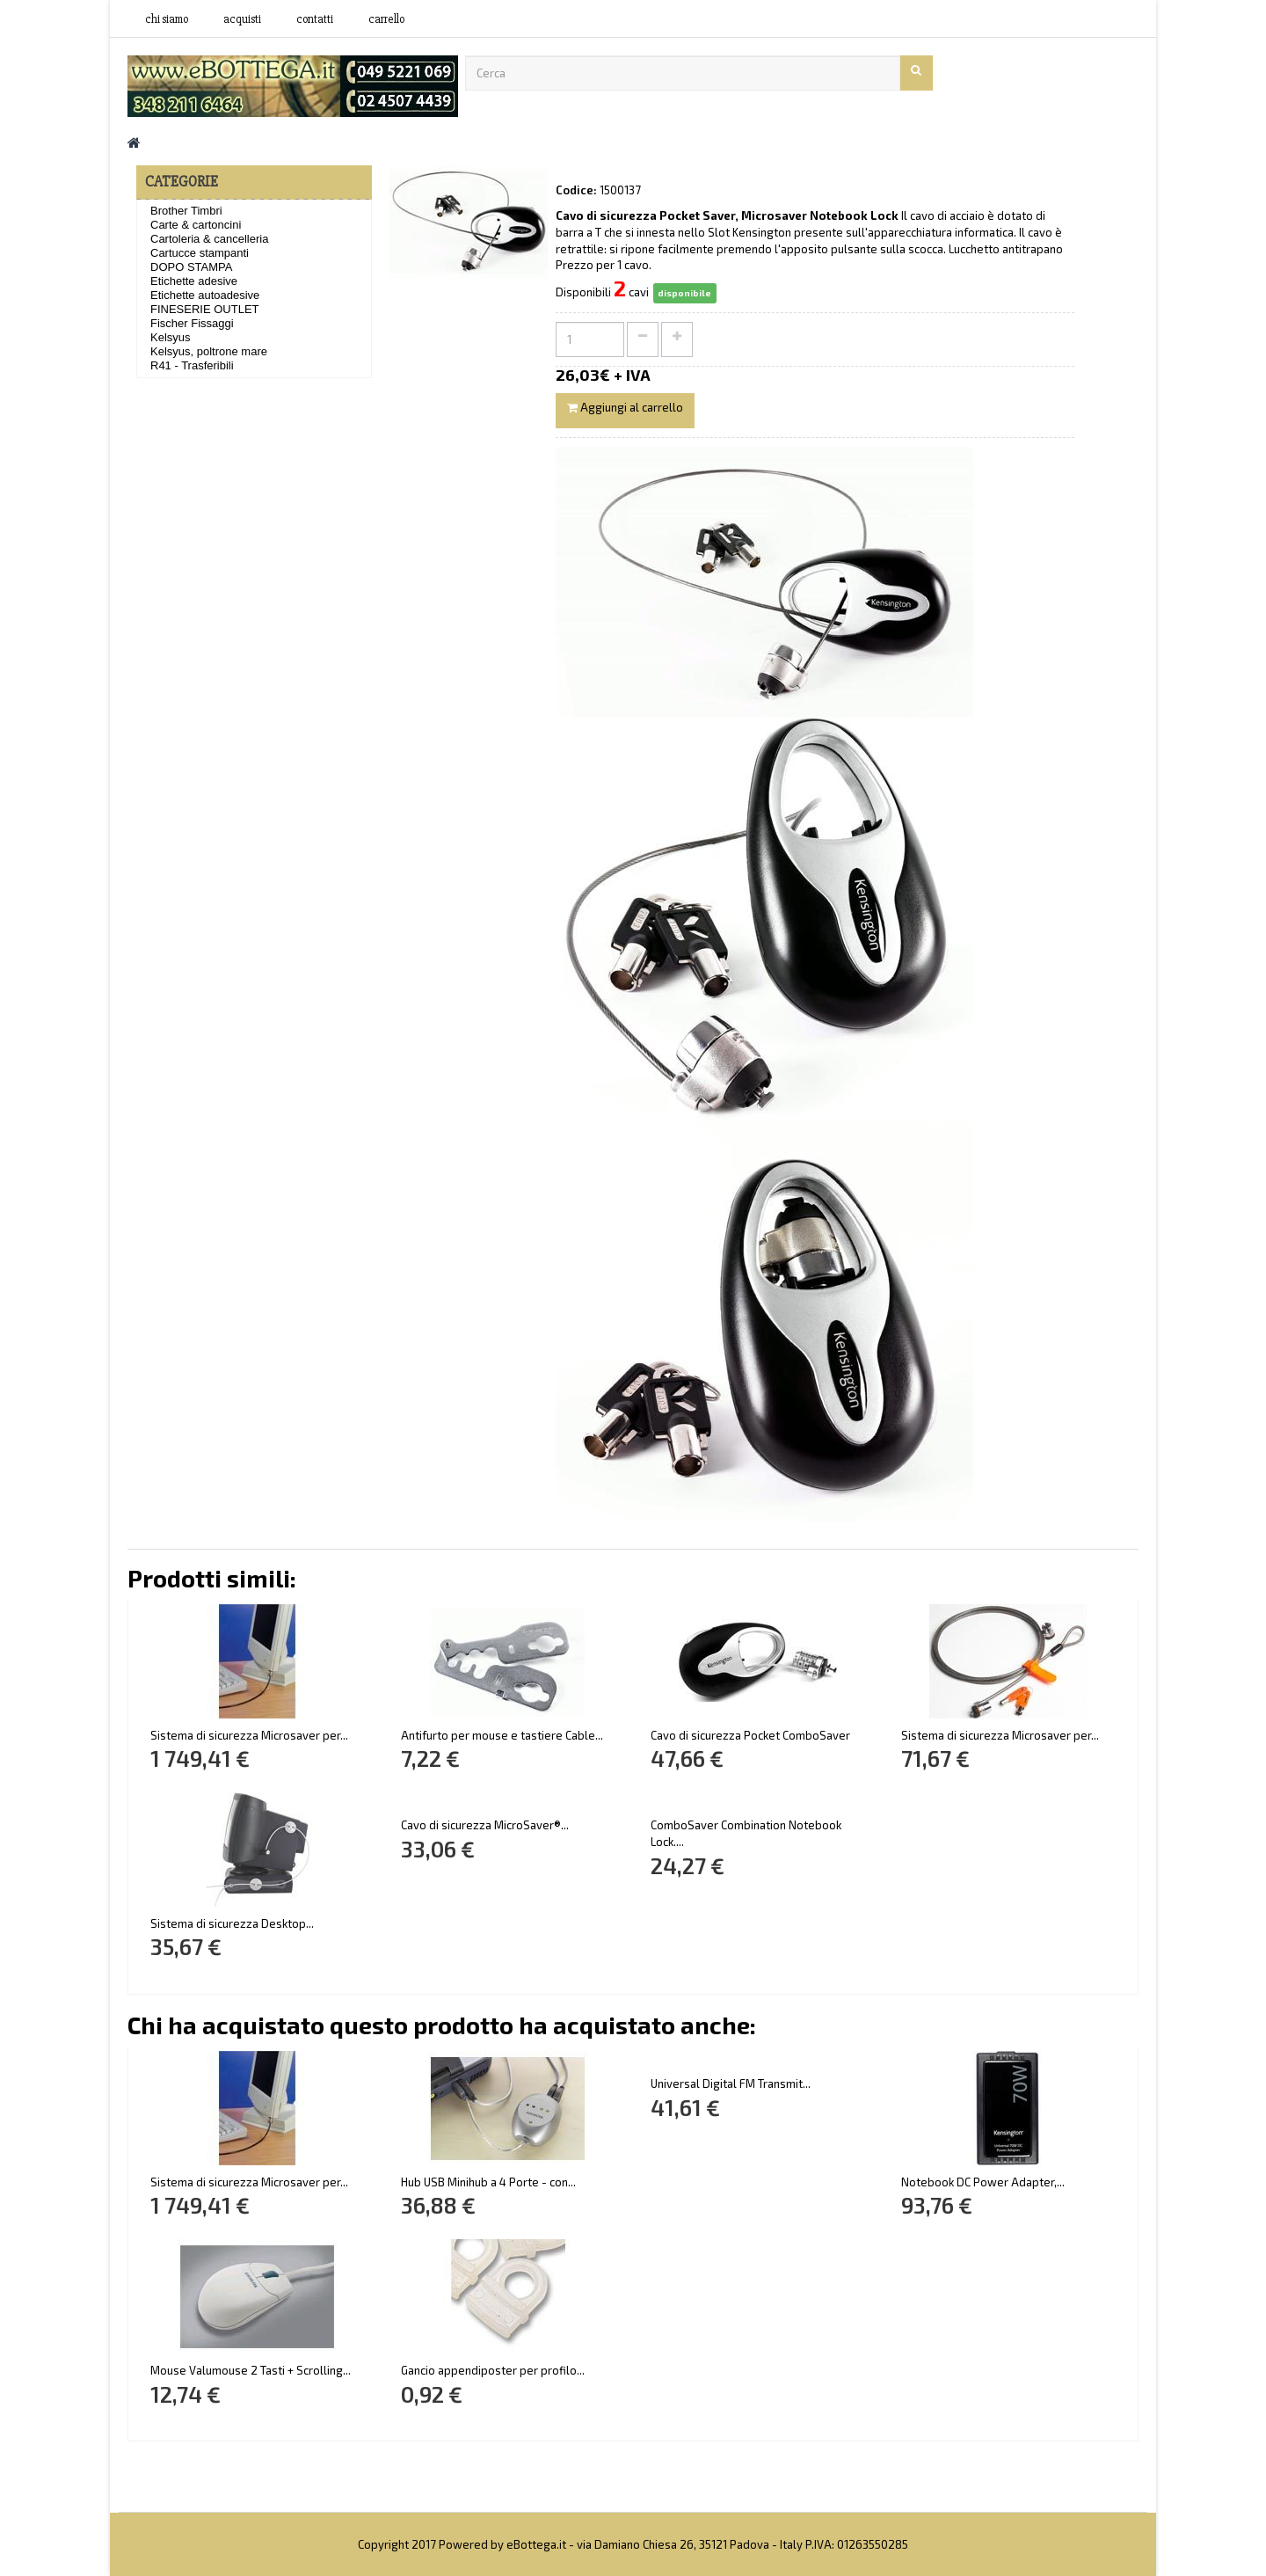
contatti (314, 19)
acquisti (242, 19)
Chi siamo (166, 19)
